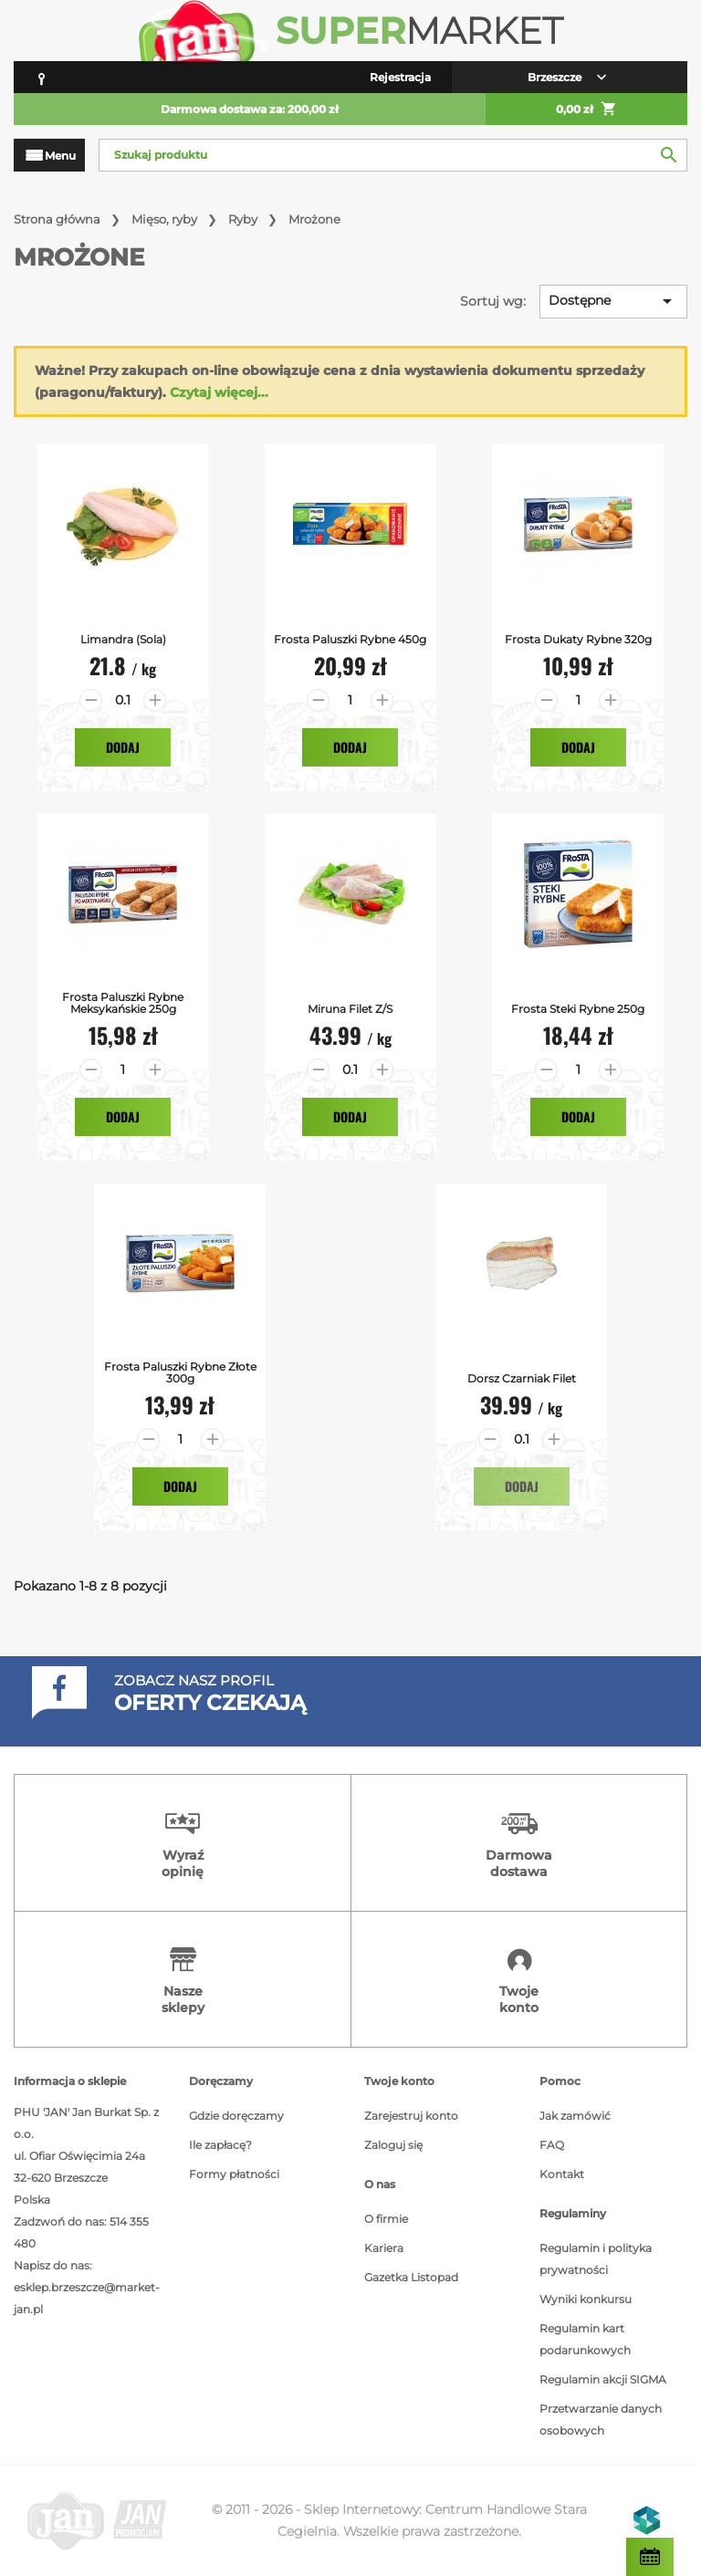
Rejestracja (400, 77)
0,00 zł (586, 109)
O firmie (386, 2219)
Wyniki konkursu (585, 2299)
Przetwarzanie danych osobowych (600, 2419)
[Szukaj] (393, 155)
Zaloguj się (393, 2145)
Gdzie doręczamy (236, 2115)
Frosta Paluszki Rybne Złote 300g (180, 1372)
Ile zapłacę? (220, 2145)
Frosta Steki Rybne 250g (577, 1009)
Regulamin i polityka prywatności (595, 2259)
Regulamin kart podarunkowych (585, 2339)
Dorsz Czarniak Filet (521, 1378)
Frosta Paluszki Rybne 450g (350, 639)
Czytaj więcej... (219, 392)
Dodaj (123, 746)
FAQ (551, 2145)
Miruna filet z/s (350, 1009)
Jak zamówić (575, 2115)
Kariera (383, 2248)
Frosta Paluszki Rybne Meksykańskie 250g (122, 1003)
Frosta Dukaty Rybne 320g (578, 639)
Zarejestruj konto (411, 2115)
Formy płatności (234, 2174)
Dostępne (613, 301)
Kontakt (561, 2174)
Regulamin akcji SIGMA (602, 2379)
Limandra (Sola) (123, 639)
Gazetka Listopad (411, 2277)
